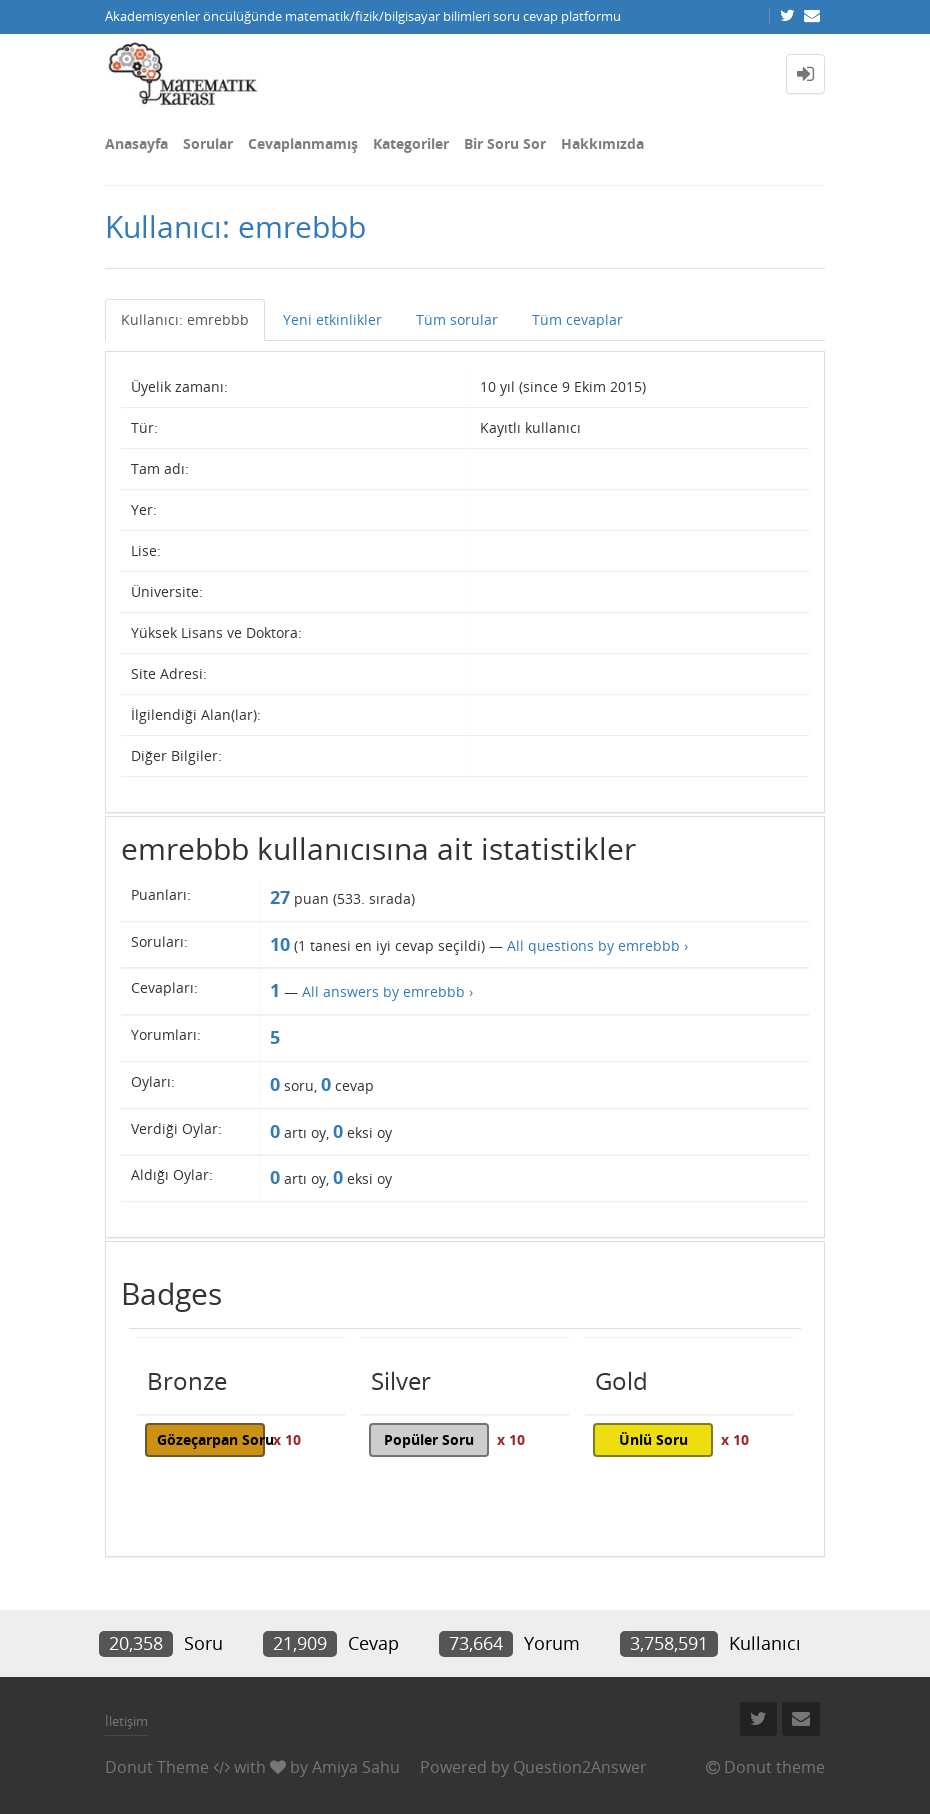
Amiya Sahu (356, 1767)
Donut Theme (157, 1767)
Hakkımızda (602, 143)
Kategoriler (411, 143)
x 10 (287, 1439)
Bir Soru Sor (505, 143)
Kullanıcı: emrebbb (185, 319)
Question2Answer (580, 1767)
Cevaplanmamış (303, 143)
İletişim (126, 1721)
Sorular (208, 143)
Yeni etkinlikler (332, 319)
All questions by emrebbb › (597, 945)
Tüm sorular (457, 319)
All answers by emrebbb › (387, 991)
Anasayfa (136, 143)
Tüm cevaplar (577, 319)
